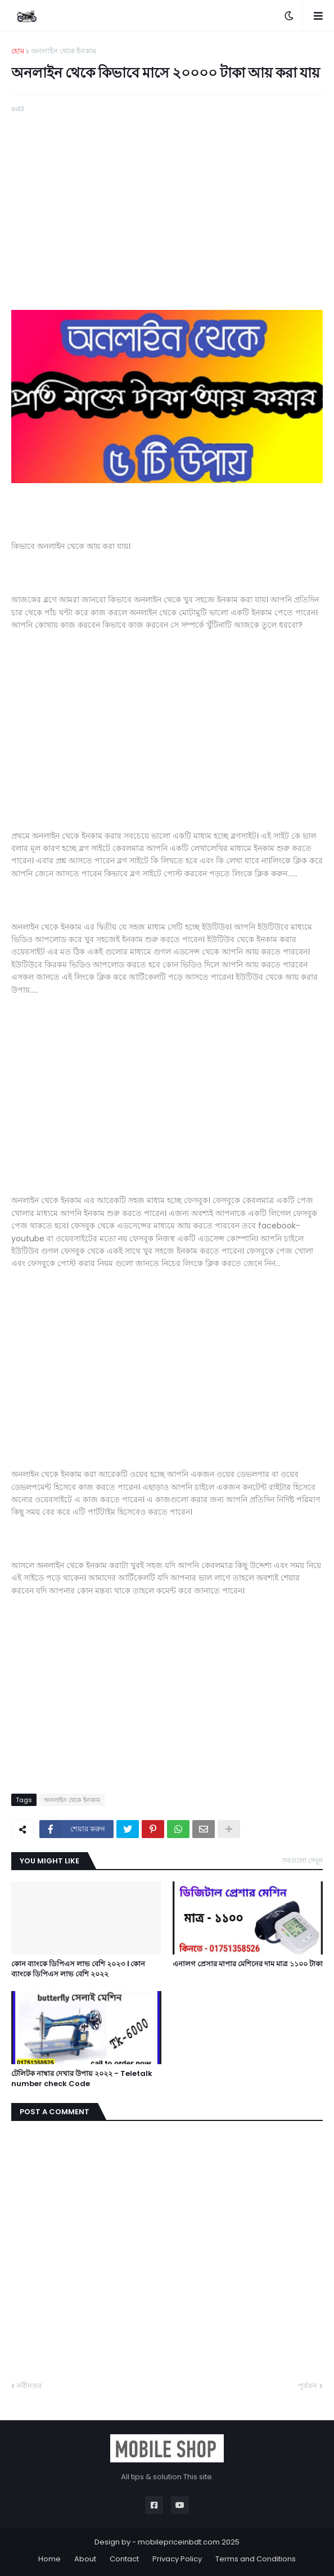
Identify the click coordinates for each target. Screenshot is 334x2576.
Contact (124, 2559)
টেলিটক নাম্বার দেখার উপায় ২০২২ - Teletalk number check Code (81, 2079)
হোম (17, 51)
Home (49, 2559)
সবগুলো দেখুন (302, 1860)
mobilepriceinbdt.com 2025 (189, 2542)
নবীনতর (29, 2385)
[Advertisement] (167, 193)
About (85, 2559)
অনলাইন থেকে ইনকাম (63, 51)
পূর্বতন (307, 2385)
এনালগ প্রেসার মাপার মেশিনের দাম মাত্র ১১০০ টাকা (248, 1964)
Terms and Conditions (255, 2559)
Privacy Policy (177, 2559)
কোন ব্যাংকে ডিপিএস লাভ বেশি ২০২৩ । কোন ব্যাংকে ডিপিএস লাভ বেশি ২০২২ (78, 1969)
